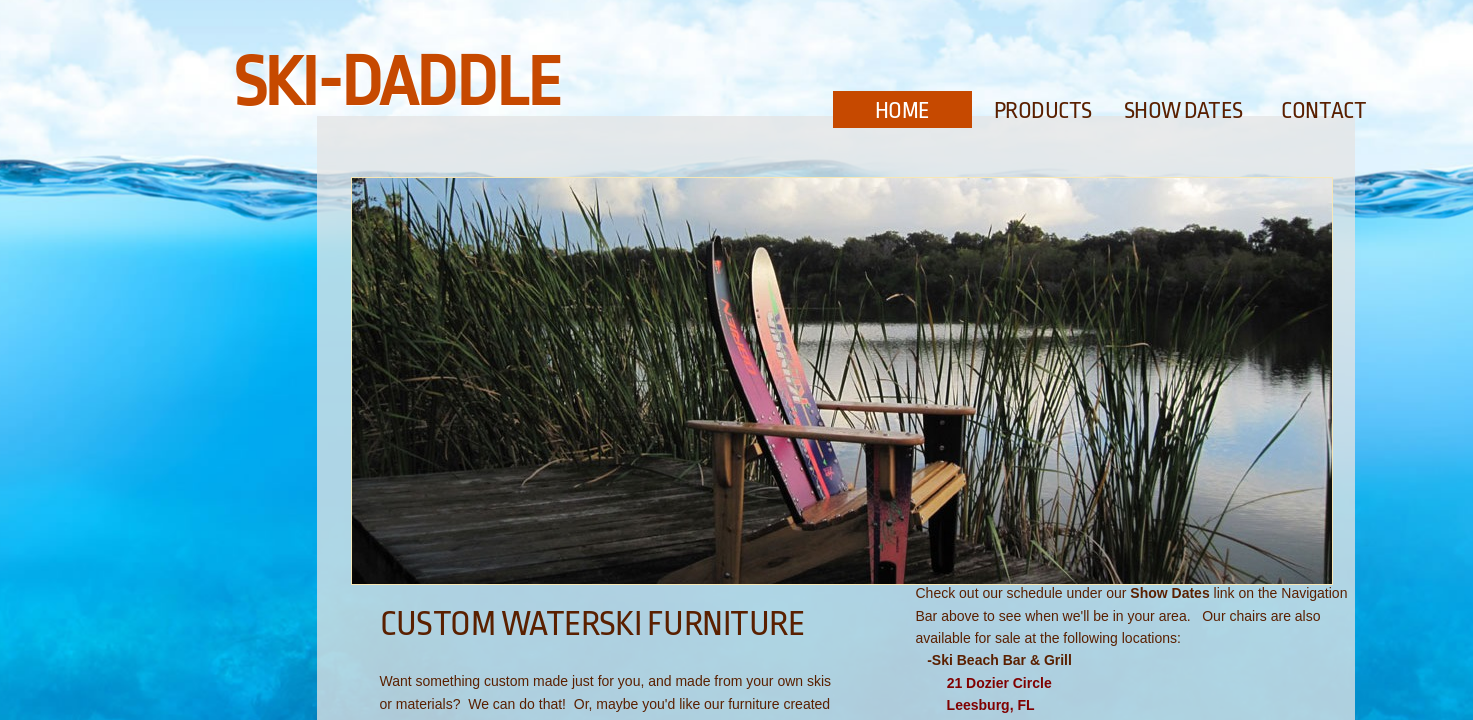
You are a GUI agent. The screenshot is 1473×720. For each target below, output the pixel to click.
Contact (1323, 111)
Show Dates (1184, 111)
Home (902, 111)
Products (1043, 111)
